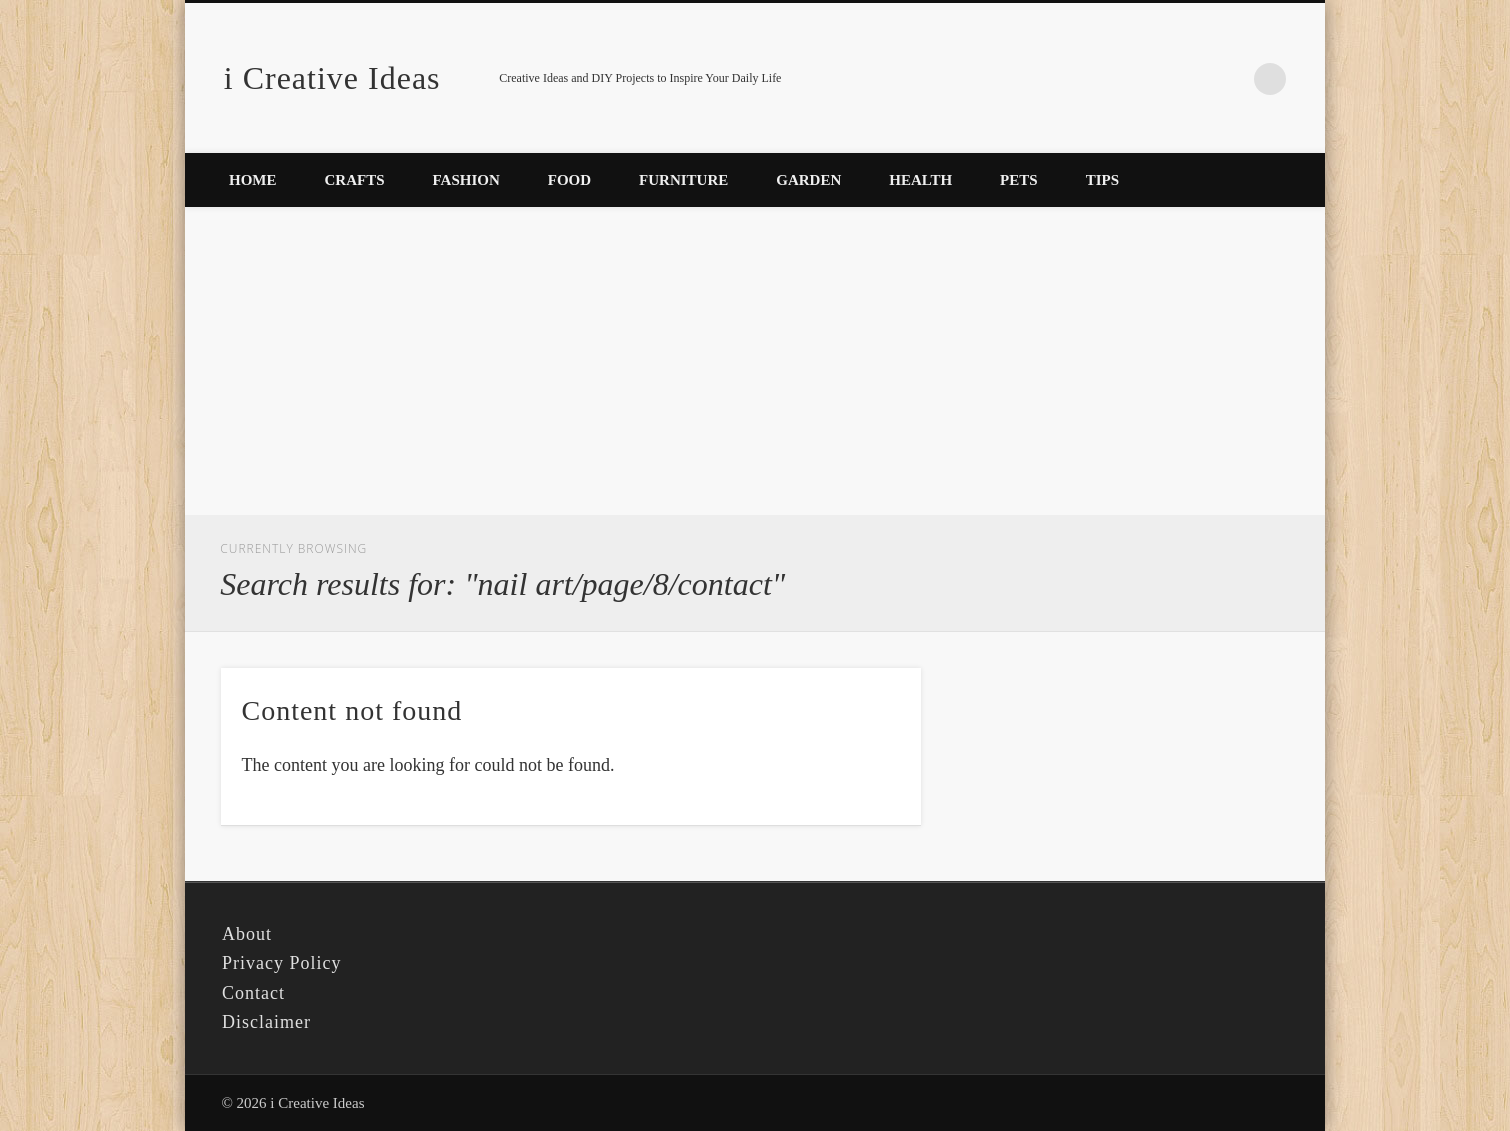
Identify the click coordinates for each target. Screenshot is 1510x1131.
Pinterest (1229, 79)
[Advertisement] (755, 365)
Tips (1102, 180)
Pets (1019, 180)
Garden (808, 180)
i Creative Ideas (332, 78)
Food (569, 180)
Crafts (355, 180)
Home (253, 180)
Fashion (466, 180)
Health (920, 180)
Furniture (683, 180)
